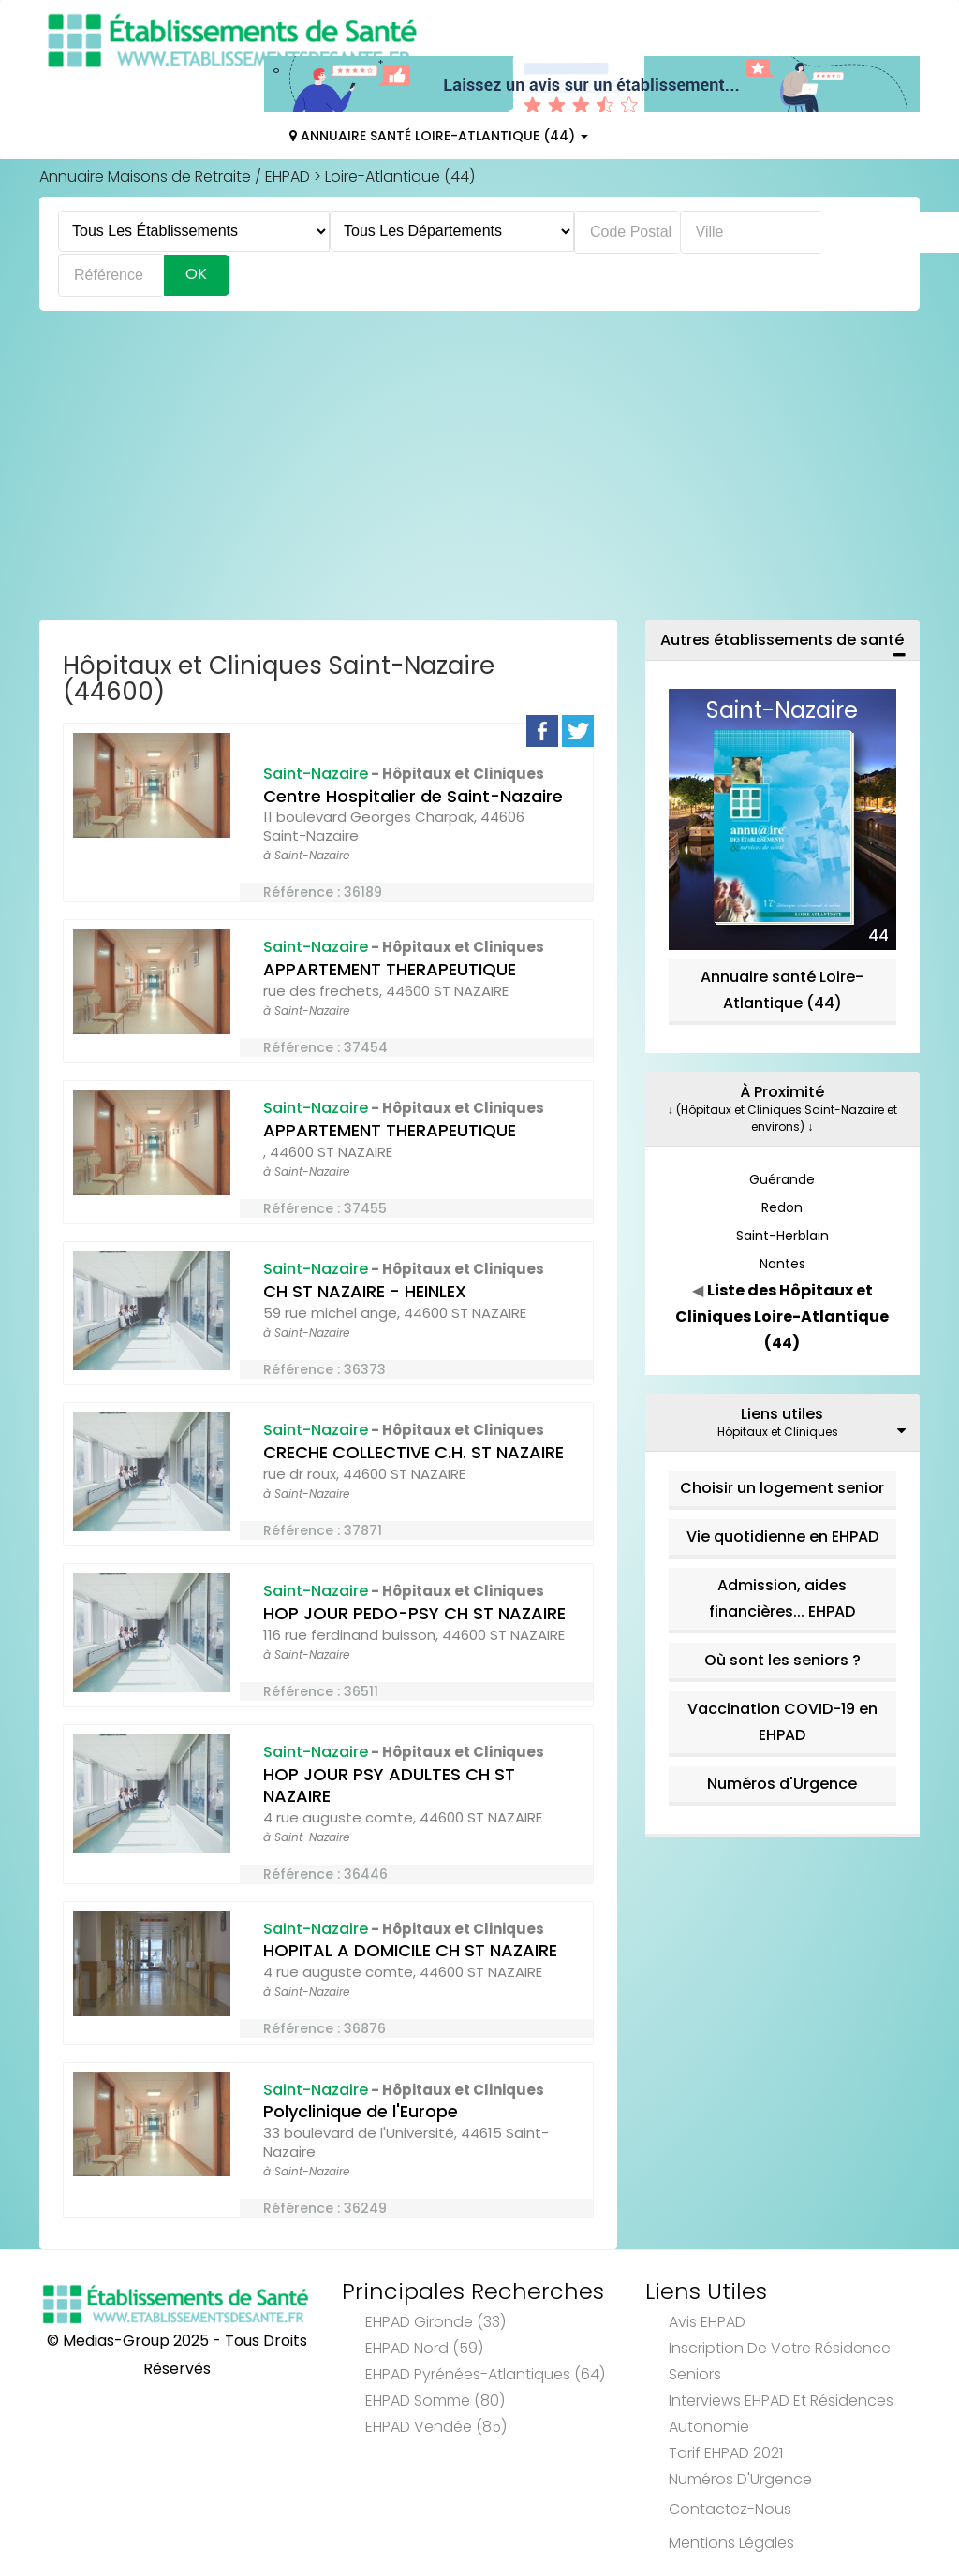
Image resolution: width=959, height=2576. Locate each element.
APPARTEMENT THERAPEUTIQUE (389, 969)
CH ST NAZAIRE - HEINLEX (364, 1291)
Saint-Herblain (782, 1235)
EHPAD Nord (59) (424, 2348)
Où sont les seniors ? (782, 1660)
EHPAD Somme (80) (435, 2400)
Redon (782, 1207)
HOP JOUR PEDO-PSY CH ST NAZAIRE (414, 1613)
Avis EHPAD (707, 2322)
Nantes (782, 1263)
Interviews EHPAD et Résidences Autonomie (781, 2413)
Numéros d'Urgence (782, 1783)
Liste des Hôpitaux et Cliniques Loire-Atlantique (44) (782, 1317)
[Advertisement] (479, 470)
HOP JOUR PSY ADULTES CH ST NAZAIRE (389, 1785)
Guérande (782, 1179)
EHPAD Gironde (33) (435, 2322)
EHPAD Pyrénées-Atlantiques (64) (485, 2374)
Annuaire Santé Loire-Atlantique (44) (438, 135)
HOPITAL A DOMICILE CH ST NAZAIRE (410, 1950)
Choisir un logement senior (782, 1488)
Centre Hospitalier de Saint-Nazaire (413, 796)
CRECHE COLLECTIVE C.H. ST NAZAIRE (413, 1452)
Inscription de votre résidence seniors (780, 2361)
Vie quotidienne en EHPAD (782, 1536)
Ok (196, 274)
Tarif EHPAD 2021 (726, 2453)
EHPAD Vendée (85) (436, 2426)
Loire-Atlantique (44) (400, 176)
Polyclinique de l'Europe (360, 2111)
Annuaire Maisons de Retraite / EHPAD (174, 176)
